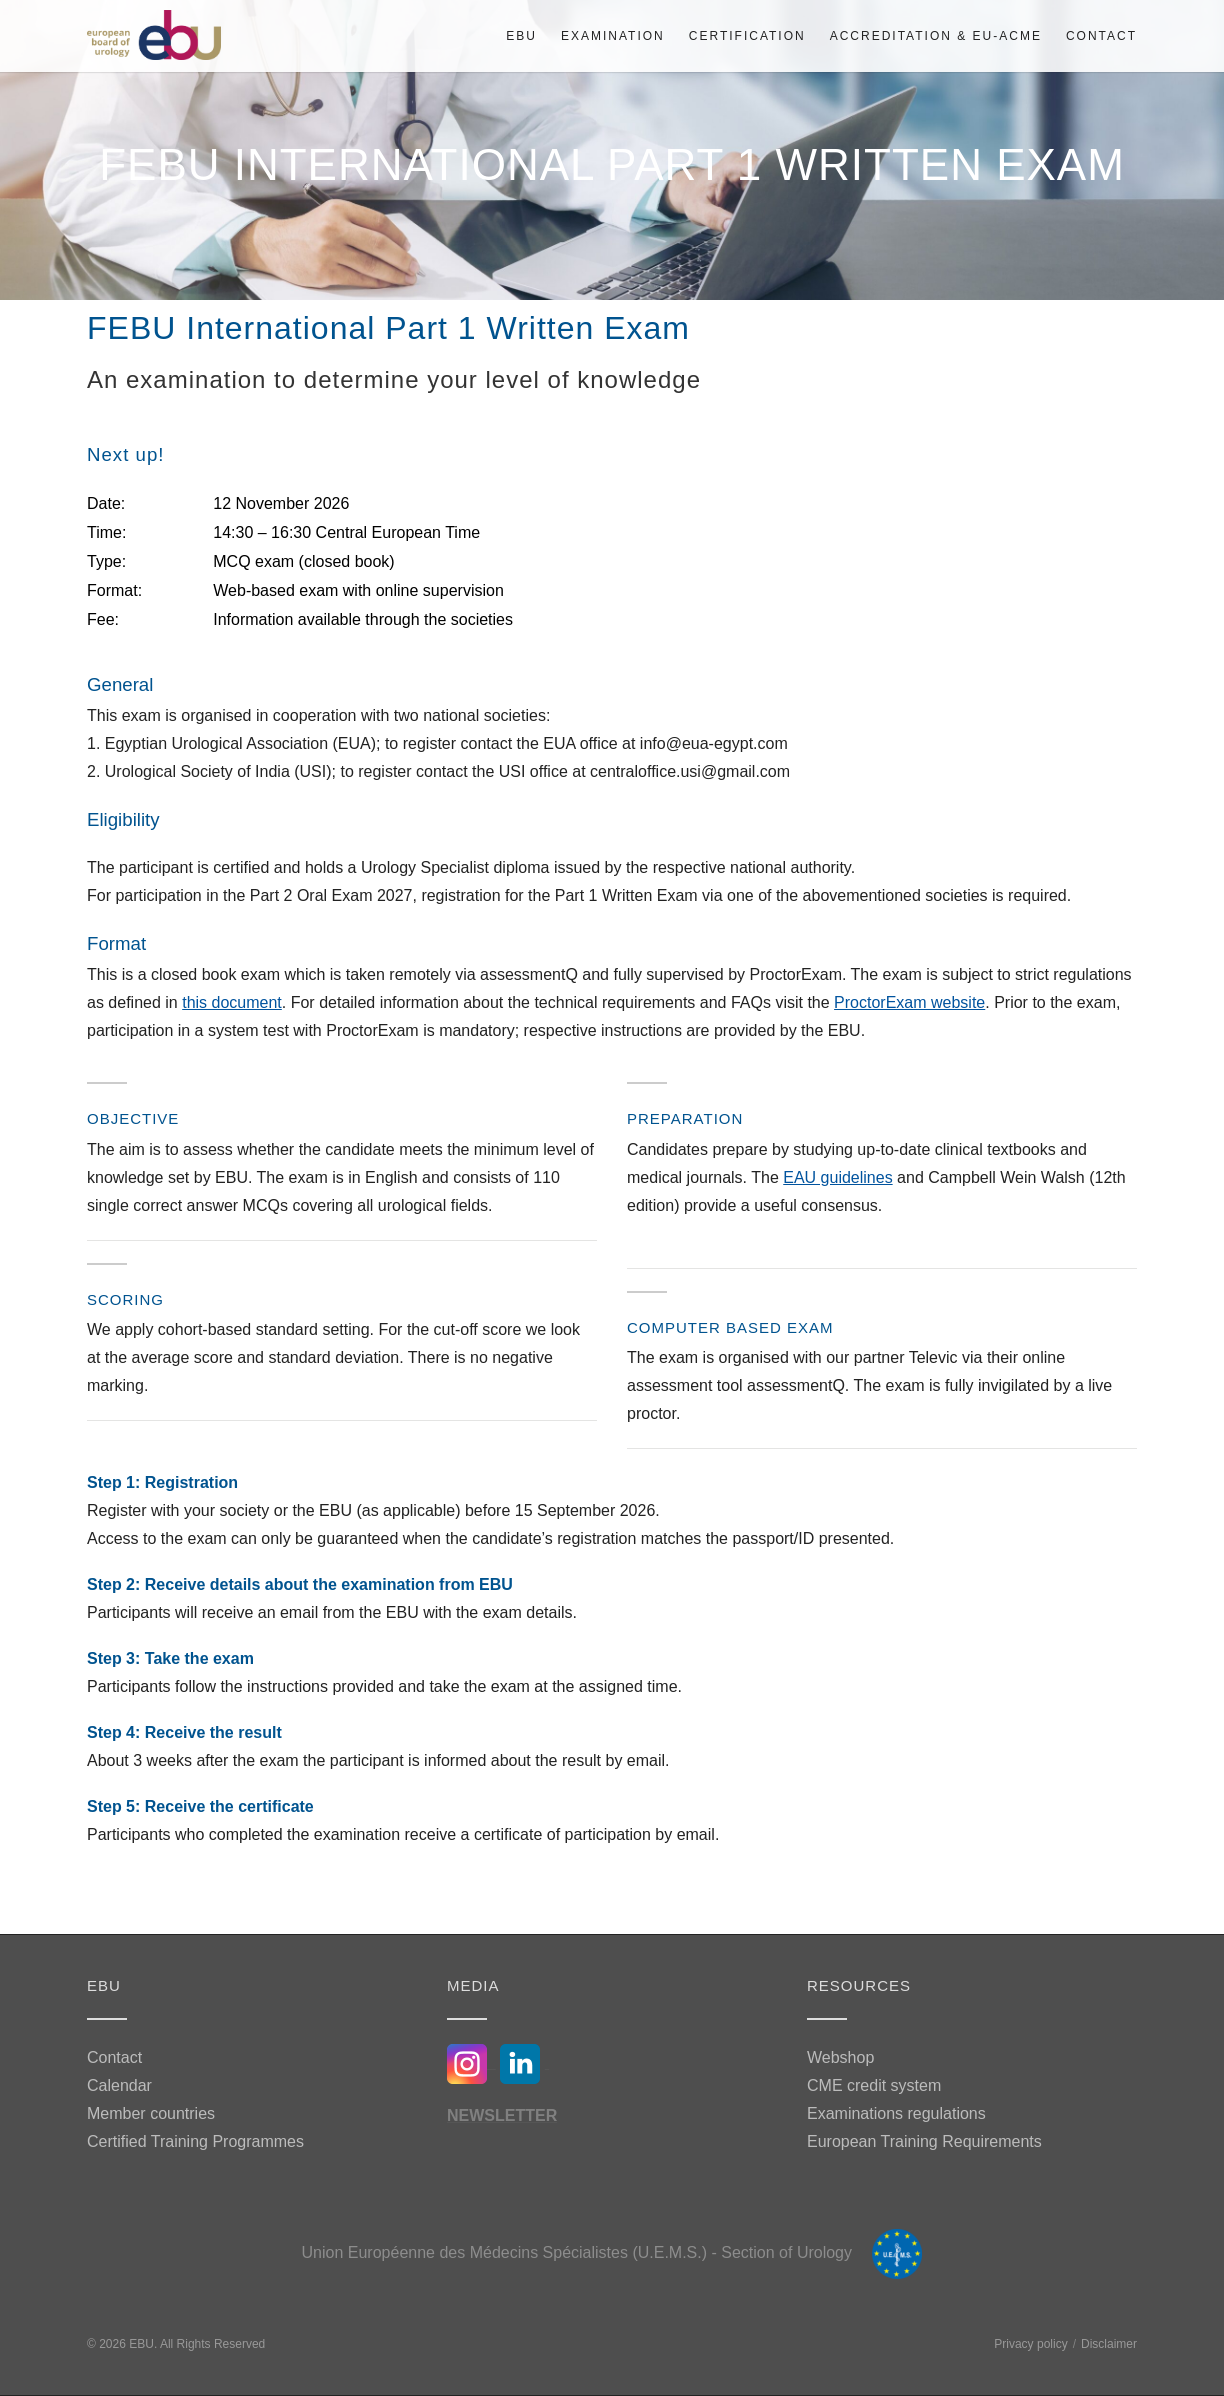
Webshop (840, 2057)
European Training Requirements (924, 2141)
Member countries (151, 2113)
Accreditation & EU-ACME (936, 36)
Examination (613, 36)
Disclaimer (1109, 2344)
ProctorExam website (909, 1002)
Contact (1101, 36)
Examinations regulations (896, 2113)
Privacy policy (1030, 2344)
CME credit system (874, 2085)
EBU (521, 36)
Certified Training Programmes (195, 2141)
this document (232, 1002)
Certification (747, 36)
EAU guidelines (837, 1177)
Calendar (119, 2085)
